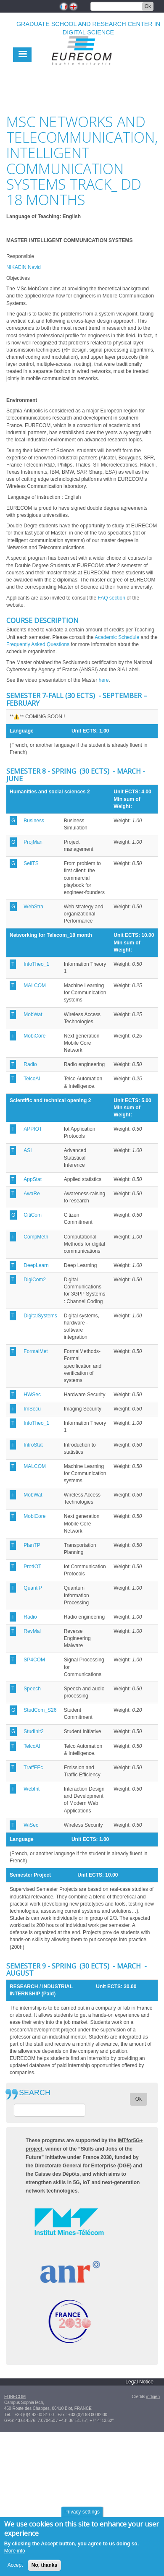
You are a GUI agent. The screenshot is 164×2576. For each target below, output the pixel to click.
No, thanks (44, 2569)
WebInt (32, 1789)
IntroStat (33, 1445)
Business (34, 821)
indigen (153, 2396)
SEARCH (34, 2093)
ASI (28, 1150)
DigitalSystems (40, 1316)
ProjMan (33, 842)
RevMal (32, 1631)
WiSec (31, 1825)
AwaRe (32, 1194)
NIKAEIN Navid (23, 267)
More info (14, 2555)
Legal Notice (139, 2382)
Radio (30, 1064)
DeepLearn (36, 1265)
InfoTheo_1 (36, 964)
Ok (148, 6)
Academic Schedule (117, 637)
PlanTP (32, 1545)
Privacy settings (82, 2516)
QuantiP (33, 1588)
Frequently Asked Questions (37, 644)
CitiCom (33, 1215)
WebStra (33, 907)
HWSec (32, 1395)
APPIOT (33, 1129)
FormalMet (36, 1351)
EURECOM (15, 2396)
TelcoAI (32, 1079)
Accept (15, 2569)
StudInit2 (33, 1731)
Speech (32, 1689)
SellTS (31, 863)
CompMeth (36, 1237)
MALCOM (35, 985)
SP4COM (34, 1660)
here (103, 680)
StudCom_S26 (40, 1710)
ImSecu (32, 1409)
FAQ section (111, 598)
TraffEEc (33, 1767)
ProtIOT (32, 1567)
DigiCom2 (35, 1280)
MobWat (33, 1014)
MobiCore (34, 1036)
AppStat (33, 1179)
